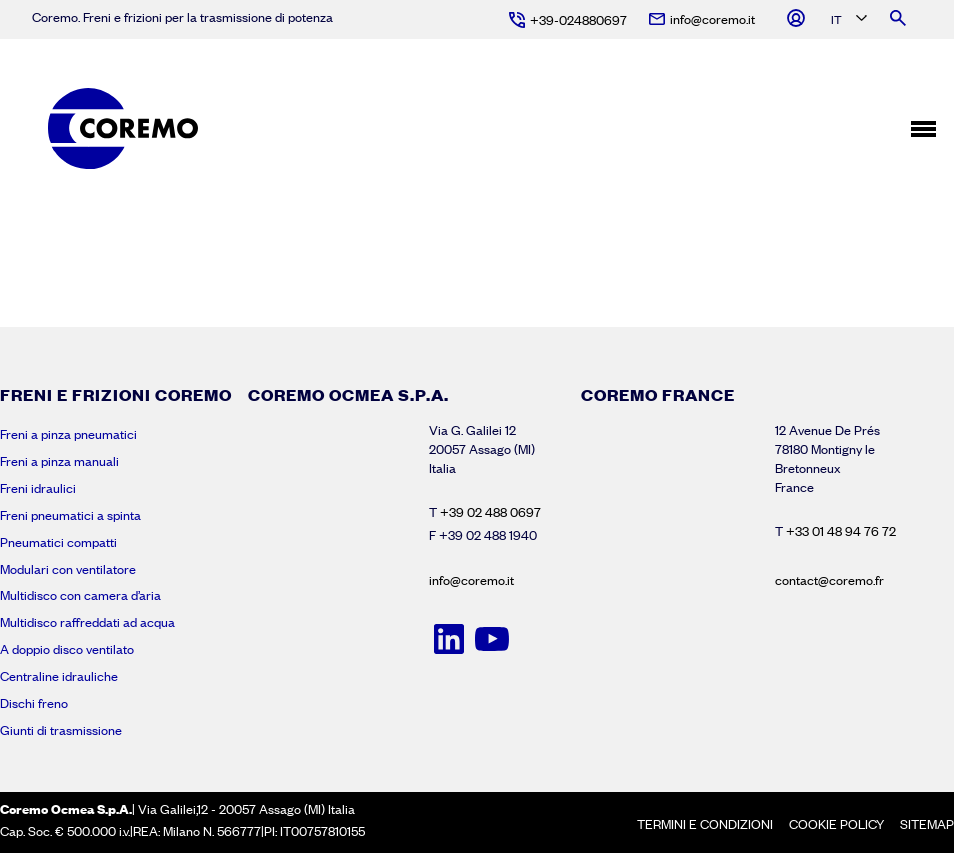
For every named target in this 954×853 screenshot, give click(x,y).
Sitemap (927, 824)
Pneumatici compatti (58, 542)
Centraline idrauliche (59, 676)
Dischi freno (34, 703)
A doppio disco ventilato (67, 649)
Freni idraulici (38, 488)
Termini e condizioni (705, 824)
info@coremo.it (471, 580)
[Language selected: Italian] (847, 20)
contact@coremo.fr (829, 580)
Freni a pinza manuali (59, 461)
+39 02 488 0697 (490, 512)
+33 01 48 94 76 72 (841, 531)
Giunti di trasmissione (61, 730)
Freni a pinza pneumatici (68, 434)
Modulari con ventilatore (68, 569)
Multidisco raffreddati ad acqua (87, 622)
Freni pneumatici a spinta (70, 515)
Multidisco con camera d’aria (80, 595)
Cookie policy (836, 824)
